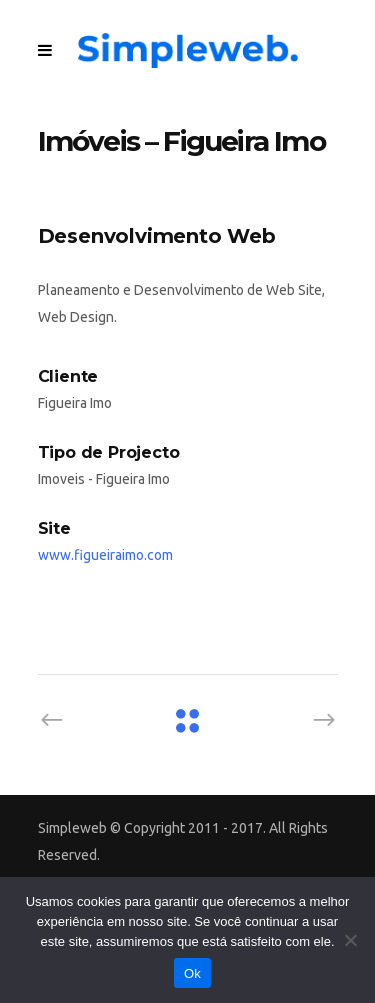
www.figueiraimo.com (105, 555)
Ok (192, 973)
